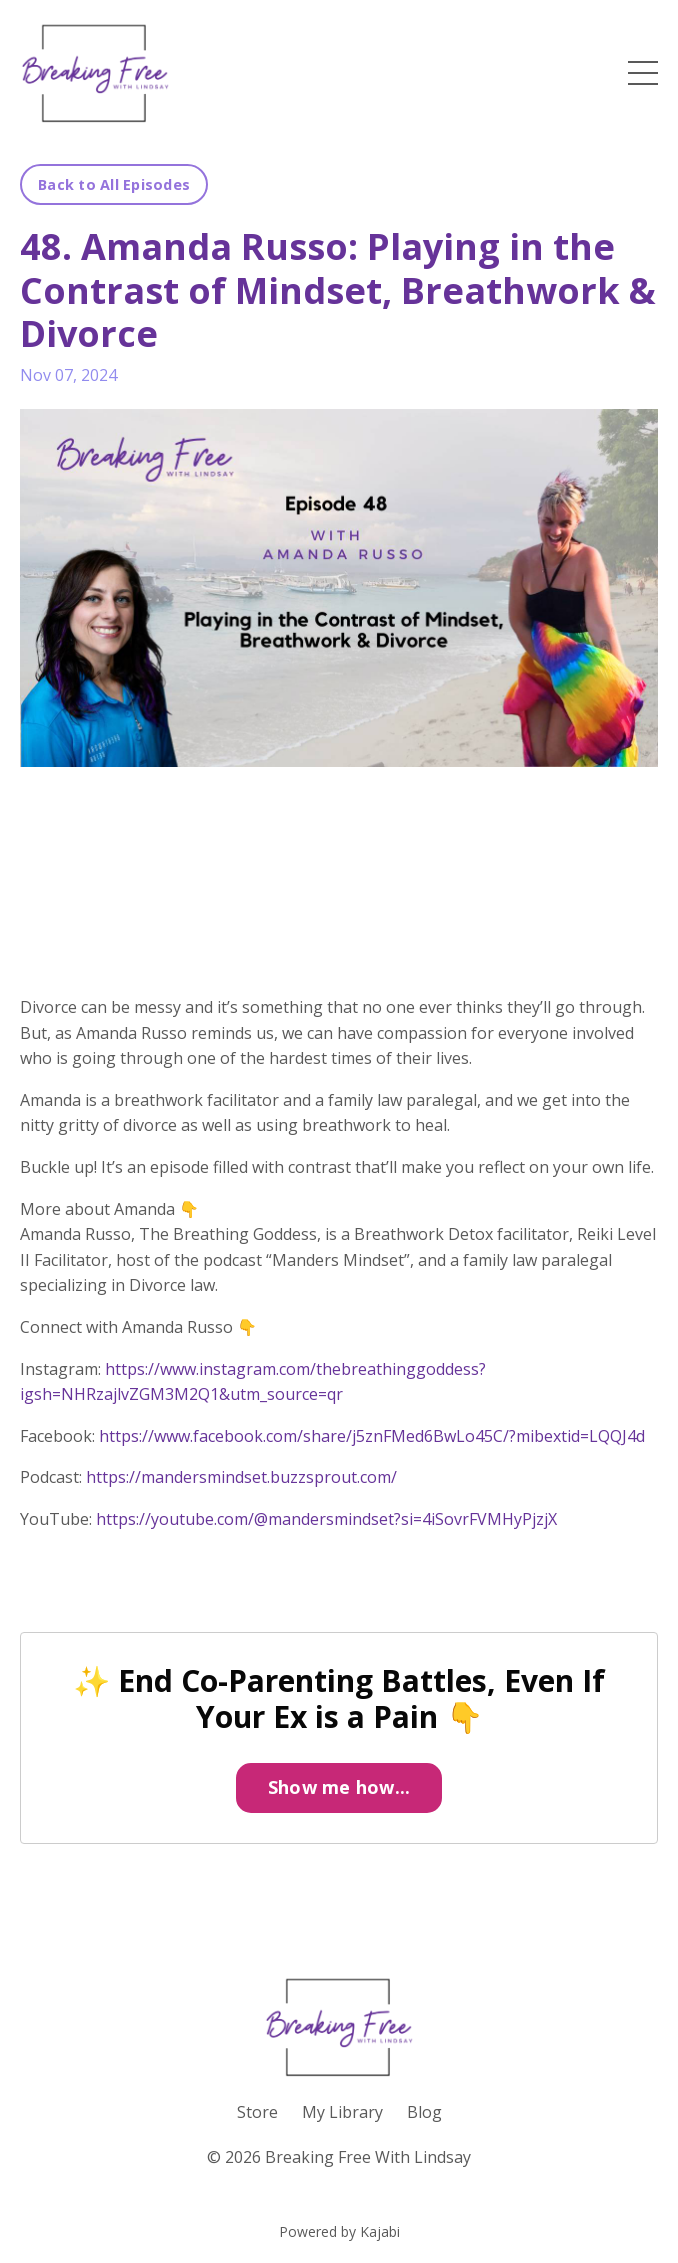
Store (257, 2112)
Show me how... (339, 1787)
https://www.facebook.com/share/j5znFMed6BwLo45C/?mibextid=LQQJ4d (372, 1436)
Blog (424, 2112)
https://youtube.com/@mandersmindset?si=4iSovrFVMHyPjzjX (326, 1519)
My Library (342, 2112)
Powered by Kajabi (339, 2231)
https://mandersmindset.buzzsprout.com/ (241, 1477)
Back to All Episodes (114, 184)
